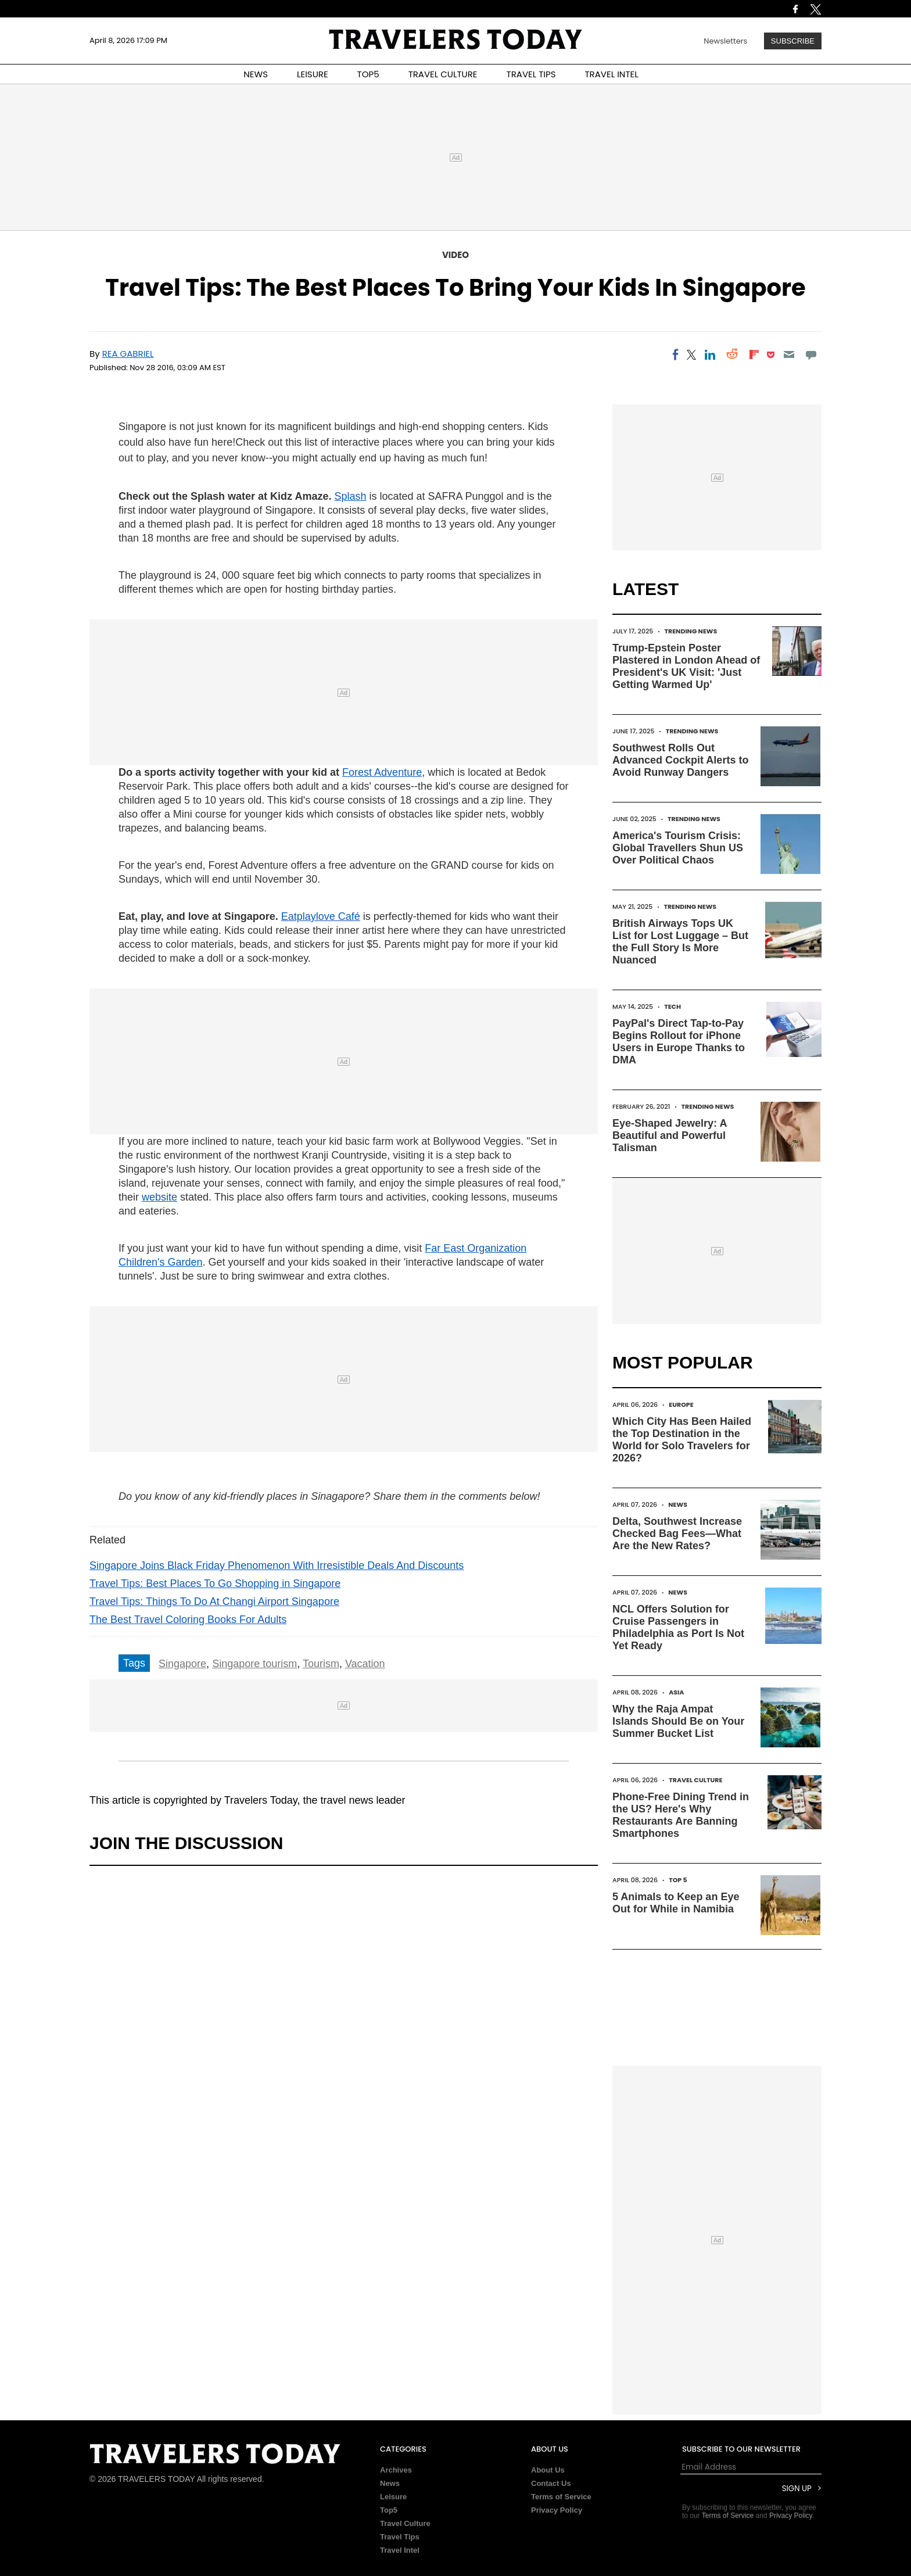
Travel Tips (399, 2536)
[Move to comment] (811, 354)
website (159, 1197)
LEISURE (312, 74)
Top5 (388, 2510)
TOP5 (368, 74)
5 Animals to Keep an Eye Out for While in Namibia (675, 1903)
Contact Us (551, 2483)
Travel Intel (399, 2550)
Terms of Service (561, 2496)
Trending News (690, 631)
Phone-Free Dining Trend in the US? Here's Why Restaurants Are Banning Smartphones (680, 1815)
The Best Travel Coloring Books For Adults (187, 1619)
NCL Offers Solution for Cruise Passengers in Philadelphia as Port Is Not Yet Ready (678, 1627)
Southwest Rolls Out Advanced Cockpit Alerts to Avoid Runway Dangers (680, 760)
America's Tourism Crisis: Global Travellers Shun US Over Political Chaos (677, 848)
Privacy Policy (556, 2510)
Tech (672, 1006)
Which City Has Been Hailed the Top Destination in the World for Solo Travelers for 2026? (681, 1440)
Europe (681, 1404)
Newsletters (725, 40)
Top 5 (678, 1879)
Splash (350, 496)
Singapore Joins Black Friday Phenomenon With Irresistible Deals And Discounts (276, 1565)
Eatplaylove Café (320, 916)
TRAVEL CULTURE (443, 74)
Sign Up (797, 2488)
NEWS (255, 74)
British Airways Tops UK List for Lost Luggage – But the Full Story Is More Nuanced (680, 942)
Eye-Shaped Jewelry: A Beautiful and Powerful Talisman (669, 1135)
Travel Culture (695, 1780)
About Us (548, 2470)
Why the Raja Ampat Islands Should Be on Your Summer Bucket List (678, 1721)
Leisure (393, 2496)
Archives (396, 2470)
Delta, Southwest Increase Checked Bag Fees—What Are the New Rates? (677, 1533)
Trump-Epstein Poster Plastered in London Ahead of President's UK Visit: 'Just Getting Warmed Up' (686, 666)
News (677, 1504)
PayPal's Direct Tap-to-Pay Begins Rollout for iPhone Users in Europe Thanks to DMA (678, 1041)
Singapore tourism (254, 1663)
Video (455, 255)
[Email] (789, 354)
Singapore (182, 1663)
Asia (676, 1692)
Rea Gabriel (128, 353)
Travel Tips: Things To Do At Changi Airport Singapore (214, 1601)
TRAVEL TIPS (531, 74)
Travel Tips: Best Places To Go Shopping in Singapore (214, 1583)
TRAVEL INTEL (612, 74)
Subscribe (793, 41)
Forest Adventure (382, 772)
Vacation (365, 1663)
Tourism (321, 1663)
